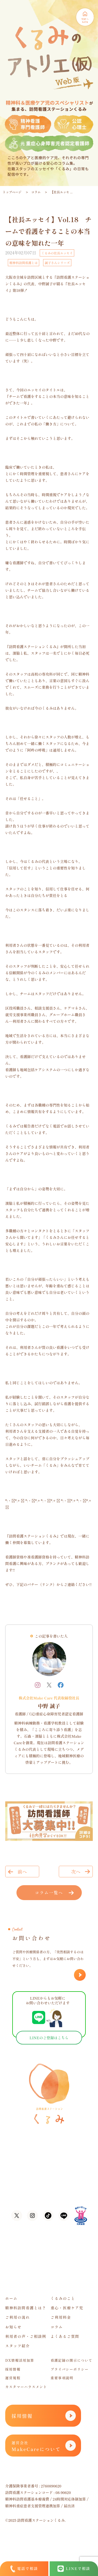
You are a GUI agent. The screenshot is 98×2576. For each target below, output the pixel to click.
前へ (22, 1871)
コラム (36, 192)
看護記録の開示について (72, 2360)
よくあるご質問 (65, 2336)
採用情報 (12, 2369)
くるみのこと (63, 2298)
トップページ (12, 192)
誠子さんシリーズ (57, 262)
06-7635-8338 (43, 2185)
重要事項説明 (62, 2377)
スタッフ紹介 (17, 2345)
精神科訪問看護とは (23, 262)
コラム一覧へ (49, 1892)
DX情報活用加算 (19, 2360)
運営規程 (12, 2377)
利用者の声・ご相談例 (25, 2336)
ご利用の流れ (17, 2317)
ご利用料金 (61, 2317)
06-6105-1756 (42, 2175)
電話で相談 (24, 2568)
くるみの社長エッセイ (57, 253)
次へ (75, 1871)
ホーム (11, 2298)
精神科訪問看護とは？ (25, 2307)
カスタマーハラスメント (26, 2386)
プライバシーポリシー (70, 2369)
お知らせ (13, 2326)
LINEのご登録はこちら (49, 2037)
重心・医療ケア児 (67, 2307)
